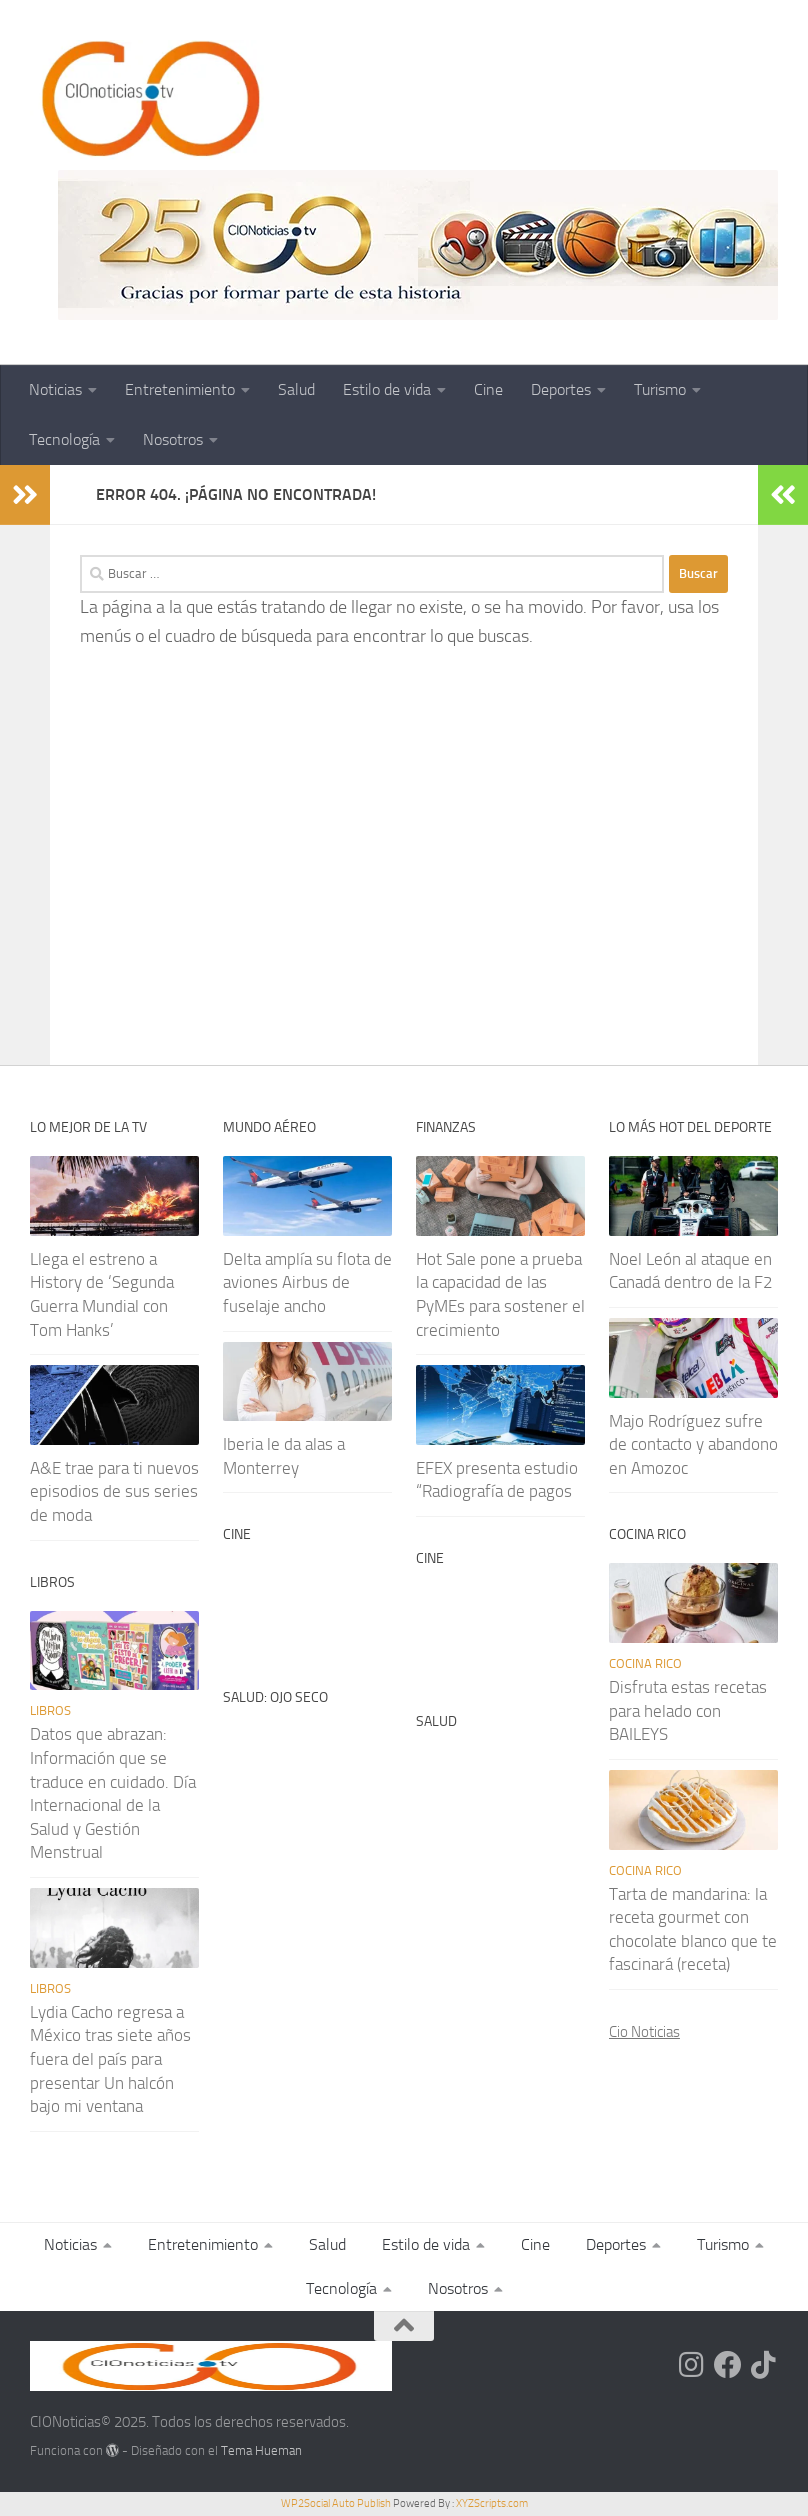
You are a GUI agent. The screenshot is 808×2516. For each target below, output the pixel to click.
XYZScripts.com (492, 2503)
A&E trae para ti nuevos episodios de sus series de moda (114, 1491)
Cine (488, 389)
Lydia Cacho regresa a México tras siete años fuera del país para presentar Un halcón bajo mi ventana (110, 2059)
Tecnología (64, 439)
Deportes (561, 389)
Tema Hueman (261, 2450)
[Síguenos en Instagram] (692, 2365)
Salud (296, 389)
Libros (50, 1710)
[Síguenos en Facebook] (728, 2365)
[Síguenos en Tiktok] (764, 2365)
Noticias (55, 389)
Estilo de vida (387, 389)
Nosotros (173, 439)
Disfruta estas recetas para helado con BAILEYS (688, 1710)
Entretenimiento (180, 389)
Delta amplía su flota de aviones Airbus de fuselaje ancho (307, 1282)
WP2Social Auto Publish (336, 2503)
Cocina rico (645, 1663)
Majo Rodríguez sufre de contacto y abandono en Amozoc (693, 1444)
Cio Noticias (644, 2032)
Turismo (660, 389)
